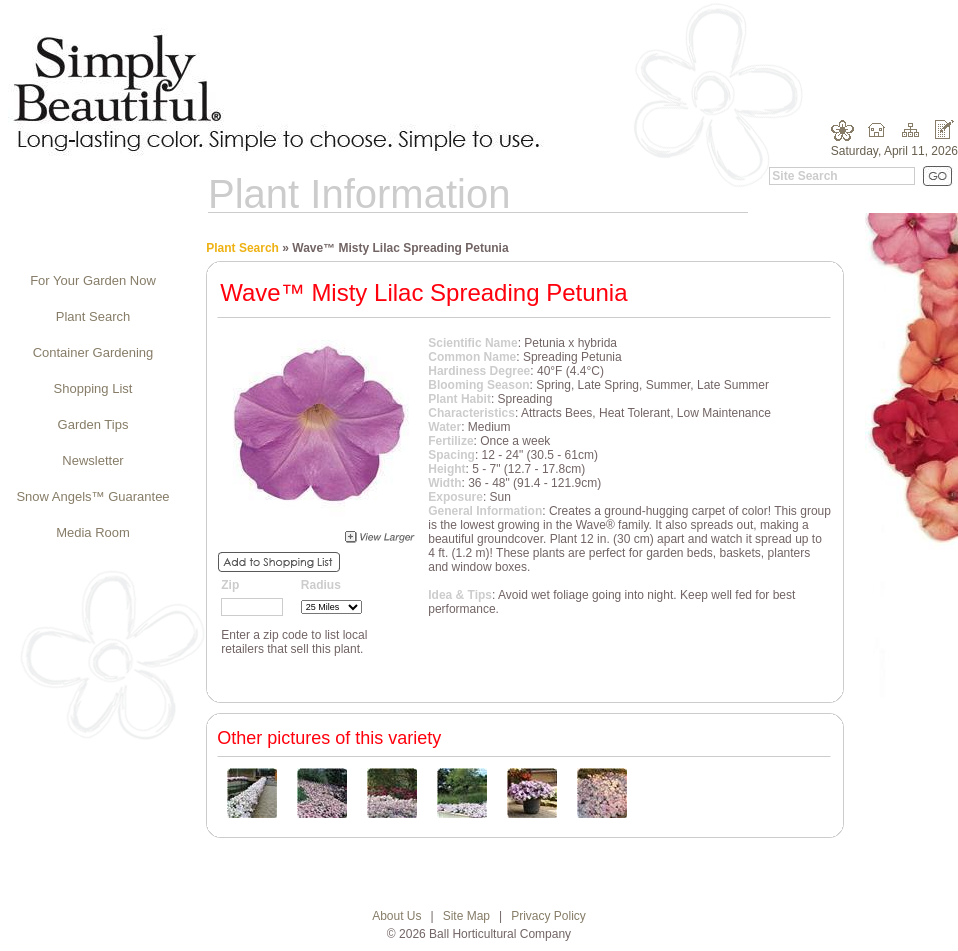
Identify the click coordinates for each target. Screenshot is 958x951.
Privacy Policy (548, 916)
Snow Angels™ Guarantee (92, 496)
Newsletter (92, 460)
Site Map (466, 916)
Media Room (93, 532)
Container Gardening (93, 352)
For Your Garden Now (93, 280)
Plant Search (93, 316)
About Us (396, 916)
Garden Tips (93, 424)
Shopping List (93, 388)
